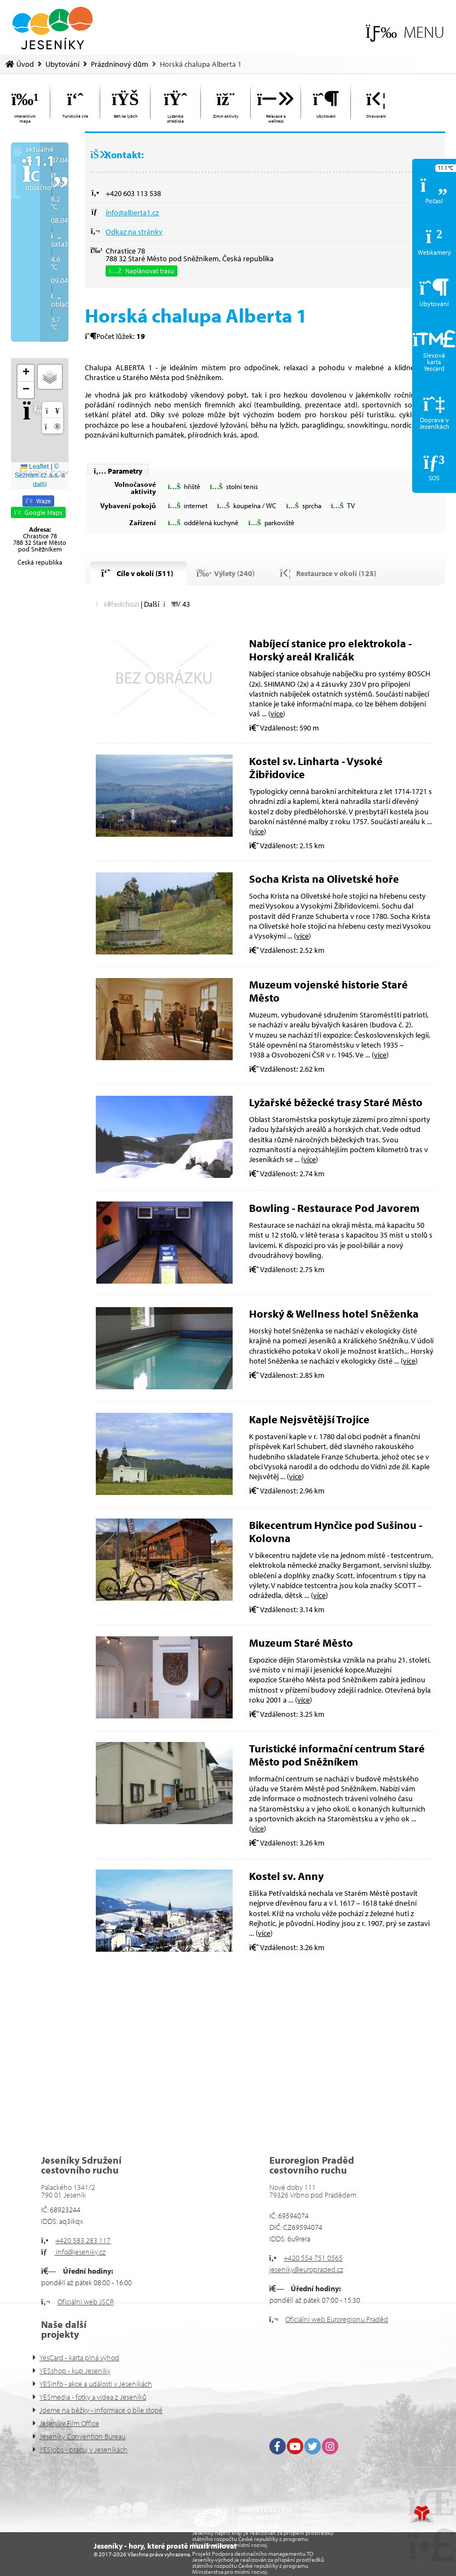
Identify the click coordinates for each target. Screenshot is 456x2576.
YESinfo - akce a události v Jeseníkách (95, 2384)
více (276, 713)
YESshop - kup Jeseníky (75, 2371)
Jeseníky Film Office (69, 2423)
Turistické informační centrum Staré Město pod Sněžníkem (337, 1754)
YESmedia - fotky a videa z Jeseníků (92, 2397)
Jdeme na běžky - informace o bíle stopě (101, 2410)
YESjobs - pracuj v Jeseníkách (83, 2449)
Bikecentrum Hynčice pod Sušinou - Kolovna (335, 1531)
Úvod (52, 28)
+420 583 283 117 (83, 2240)
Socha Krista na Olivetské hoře (324, 879)
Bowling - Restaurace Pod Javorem (334, 1208)
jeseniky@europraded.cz (306, 2269)
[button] (405, 32)
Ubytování (62, 64)
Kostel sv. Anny (286, 1876)
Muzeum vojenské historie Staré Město (328, 991)
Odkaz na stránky (134, 232)
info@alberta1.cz (132, 212)
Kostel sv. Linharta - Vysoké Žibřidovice (316, 767)
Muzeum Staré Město (301, 1642)
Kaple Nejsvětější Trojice (309, 1419)
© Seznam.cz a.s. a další (40, 476)
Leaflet (35, 466)
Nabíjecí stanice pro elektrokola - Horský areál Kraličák (330, 649)
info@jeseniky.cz (80, 2252)
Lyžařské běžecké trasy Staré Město (336, 1102)
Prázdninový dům (119, 64)
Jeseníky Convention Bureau (82, 2436)
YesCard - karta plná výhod (79, 2357)
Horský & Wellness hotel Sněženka (334, 1313)
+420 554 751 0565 (313, 2258)
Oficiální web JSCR (85, 2302)
